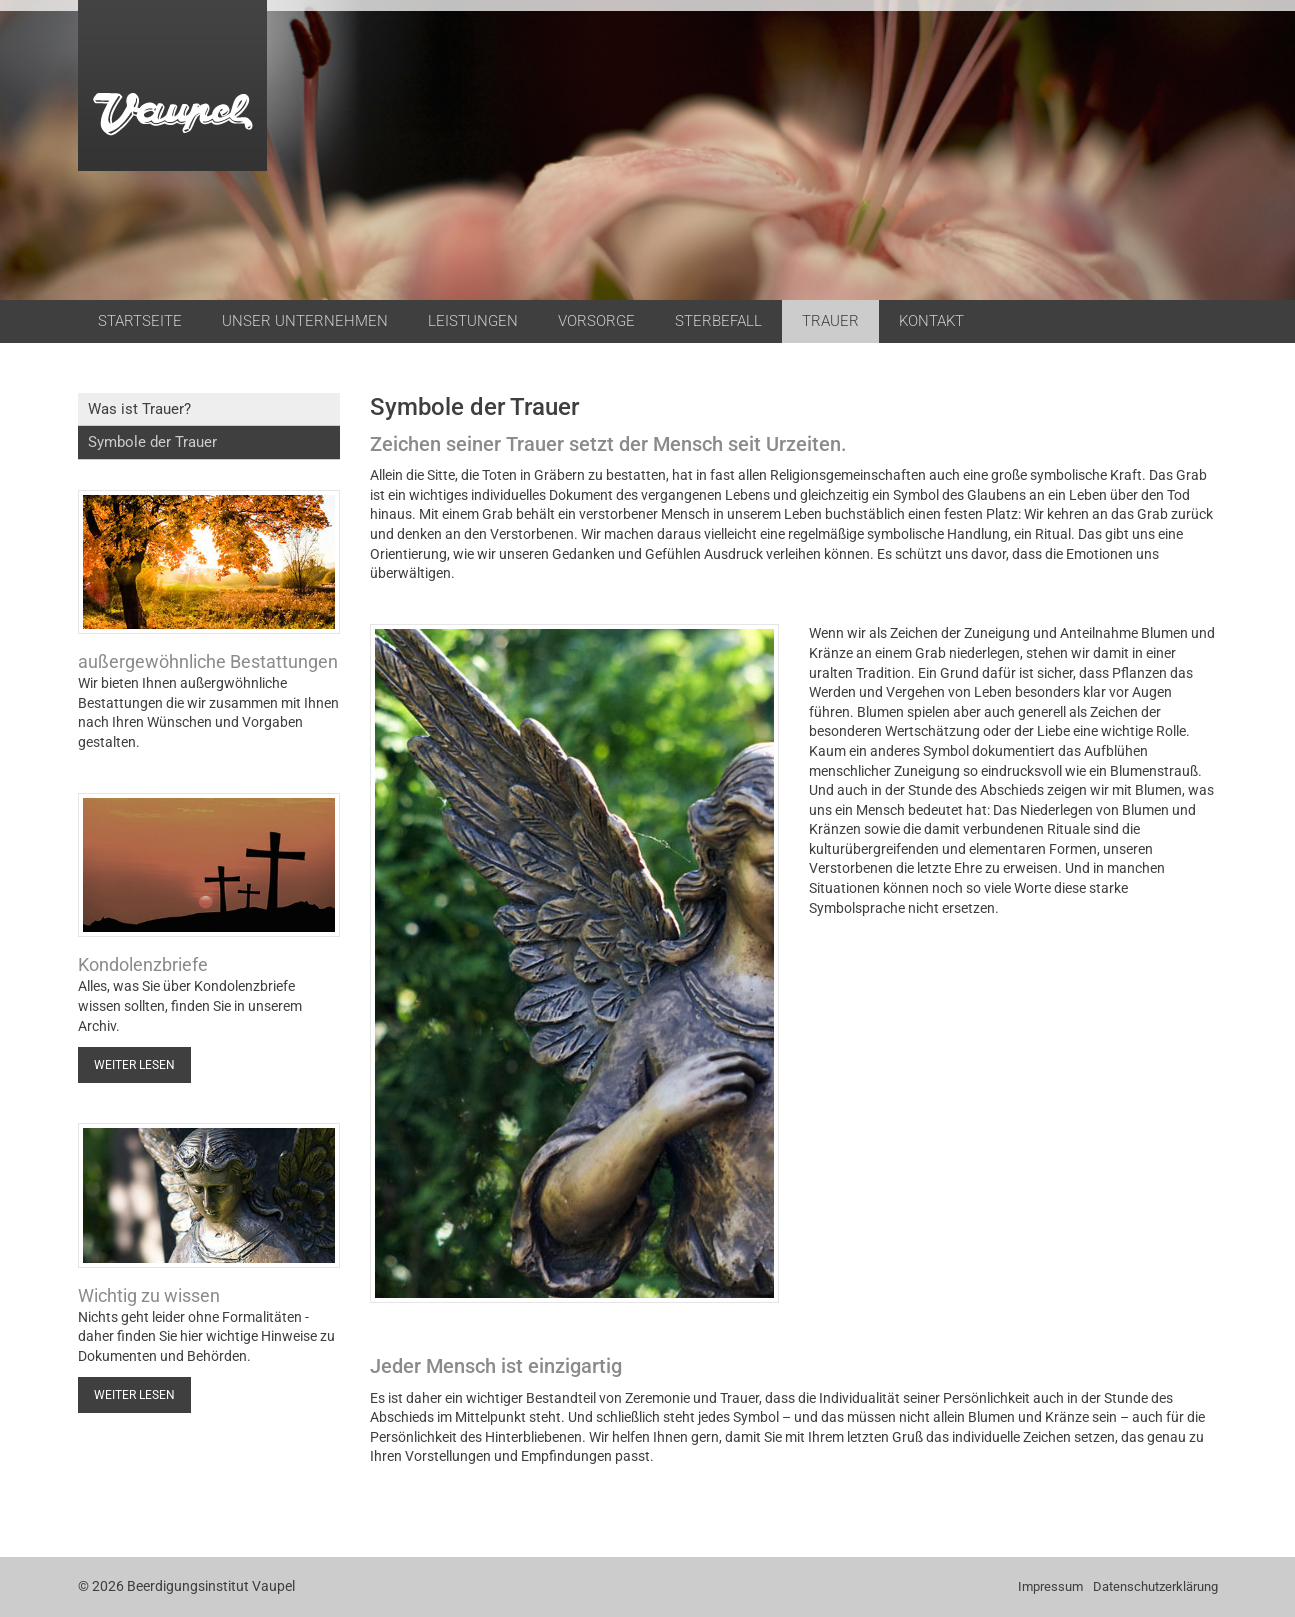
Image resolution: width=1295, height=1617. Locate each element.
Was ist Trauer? (139, 409)
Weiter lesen (134, 1065)
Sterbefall (718, 321)
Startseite (140, 321)
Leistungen (473, 321)
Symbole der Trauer (152, 442)
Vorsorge (596, 321)
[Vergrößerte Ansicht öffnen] (574, 963)
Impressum (1050, 1586)
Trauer (830, 321)
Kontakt (931, 321)
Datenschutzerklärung (1155, 1586)
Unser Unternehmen (305, 321)
